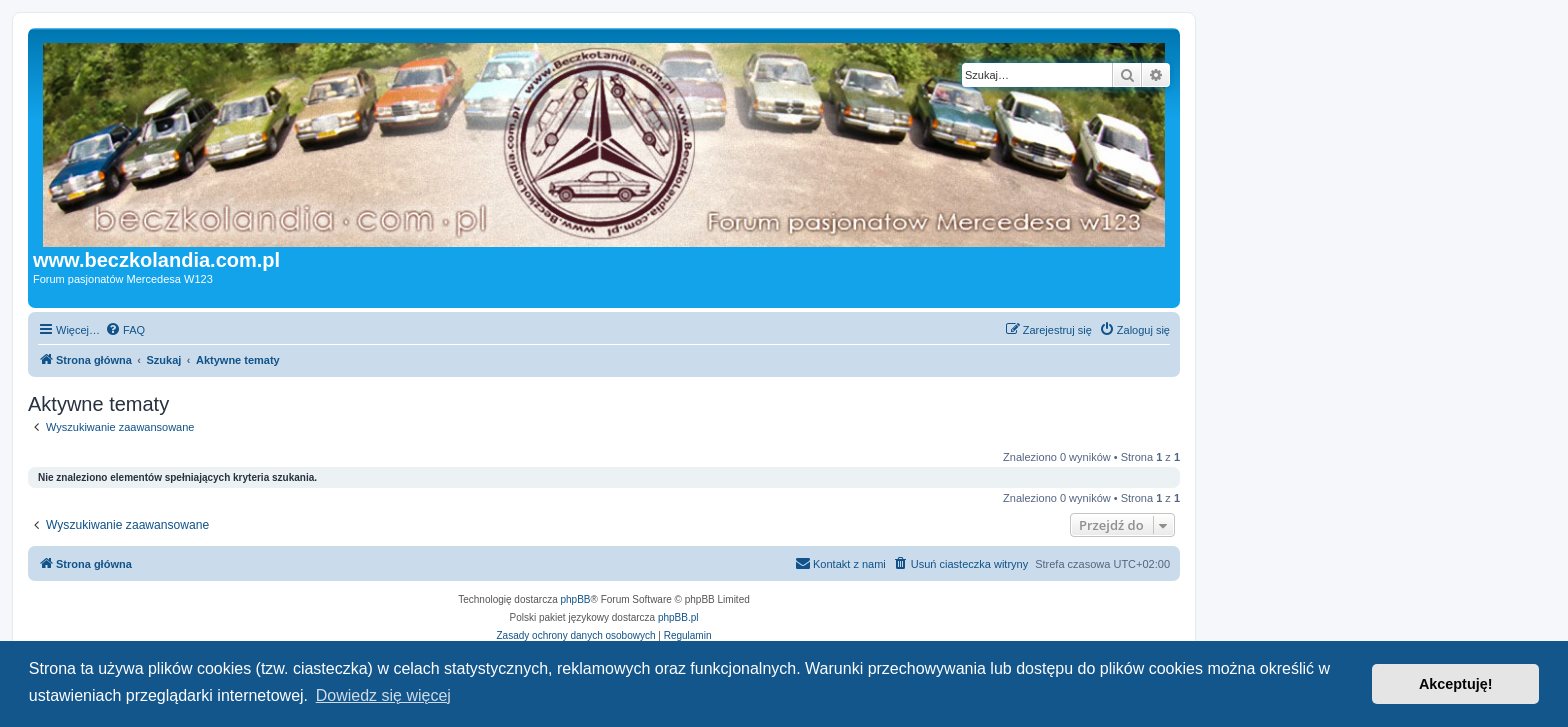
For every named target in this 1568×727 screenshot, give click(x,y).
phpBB (576, 599)
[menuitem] (125, 330)
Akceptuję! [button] (1456, 684)
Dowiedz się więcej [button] (383, 695)
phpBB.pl (678, 617)
